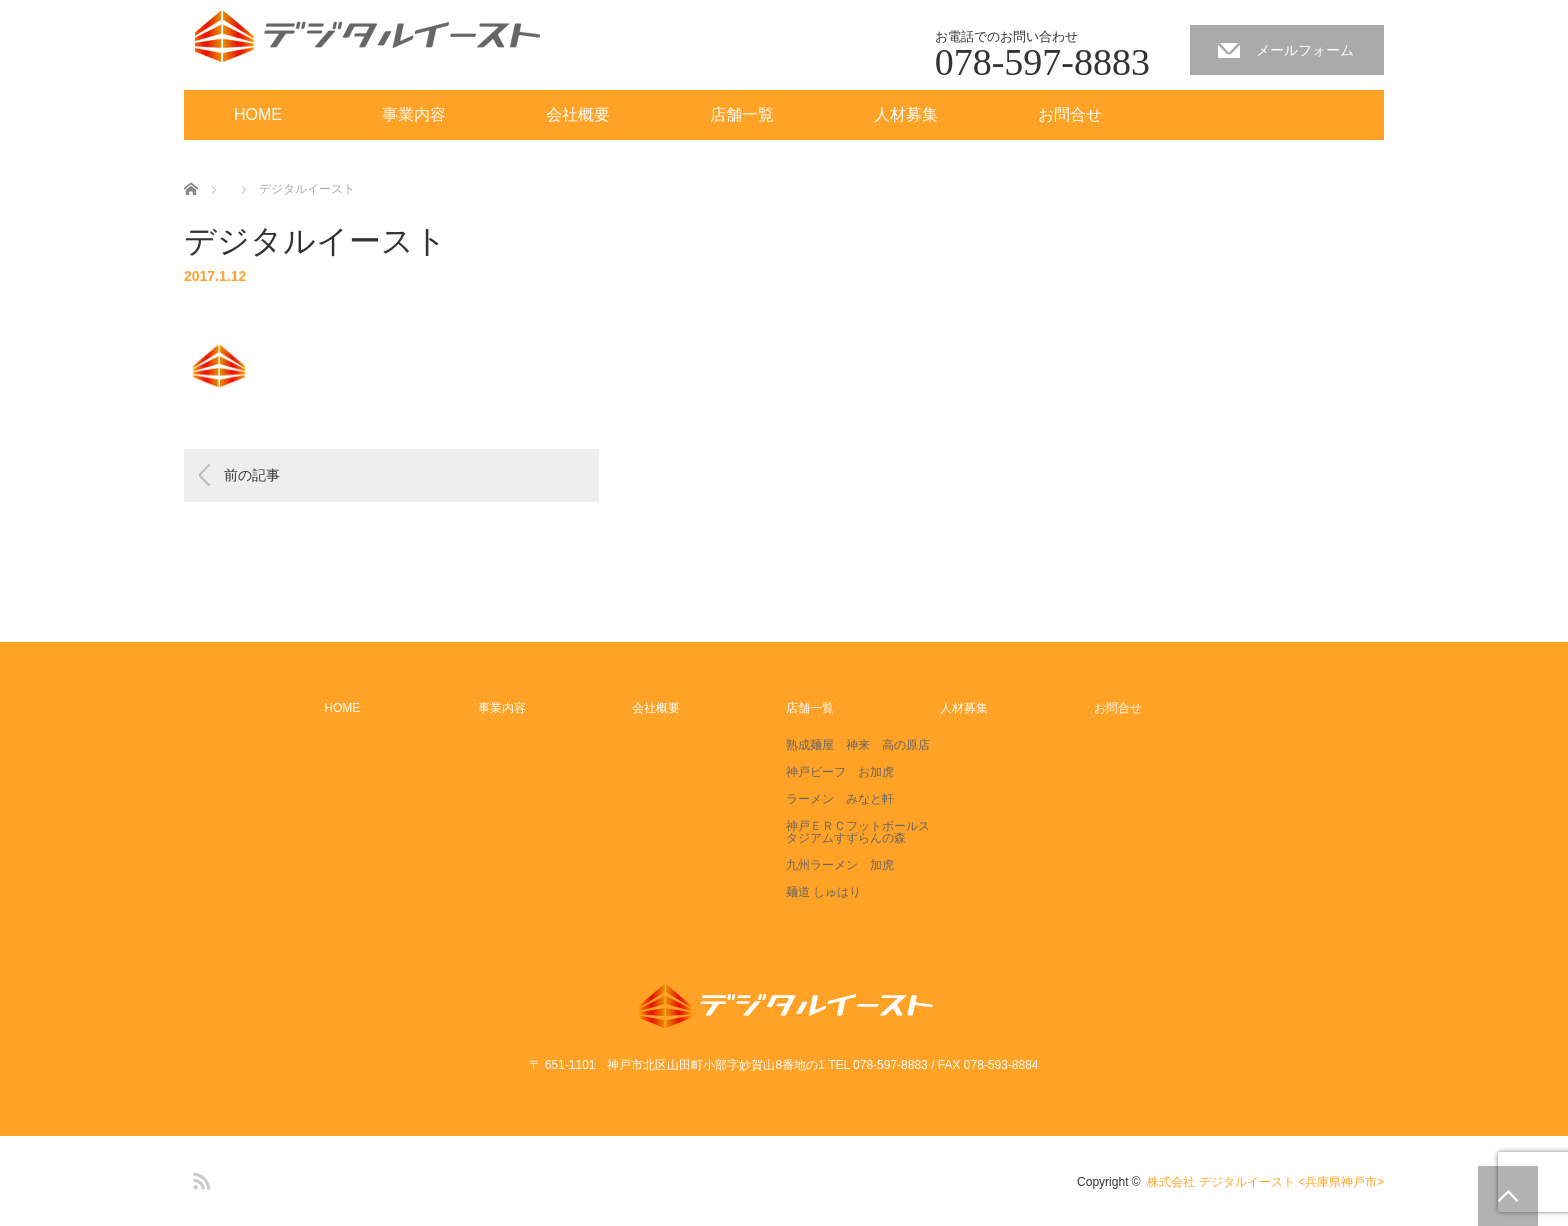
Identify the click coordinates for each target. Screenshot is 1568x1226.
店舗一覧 (742, 114)
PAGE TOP (1508, 1196)
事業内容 (414, 114)
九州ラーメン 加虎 (840, 865)
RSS (199, 1178)
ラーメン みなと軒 (840, 799)
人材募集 (906, 114)
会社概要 (578, 114)
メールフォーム (1305, 50)
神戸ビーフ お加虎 (840, 772)
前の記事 (252, 475)
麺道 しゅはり (823, 892)
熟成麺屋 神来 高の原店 (858, 745)
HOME (258, 114)
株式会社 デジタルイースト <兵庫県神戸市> (1265, 1182)
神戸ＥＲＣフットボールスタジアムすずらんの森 (858, 832)
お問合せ (1070, 114)
